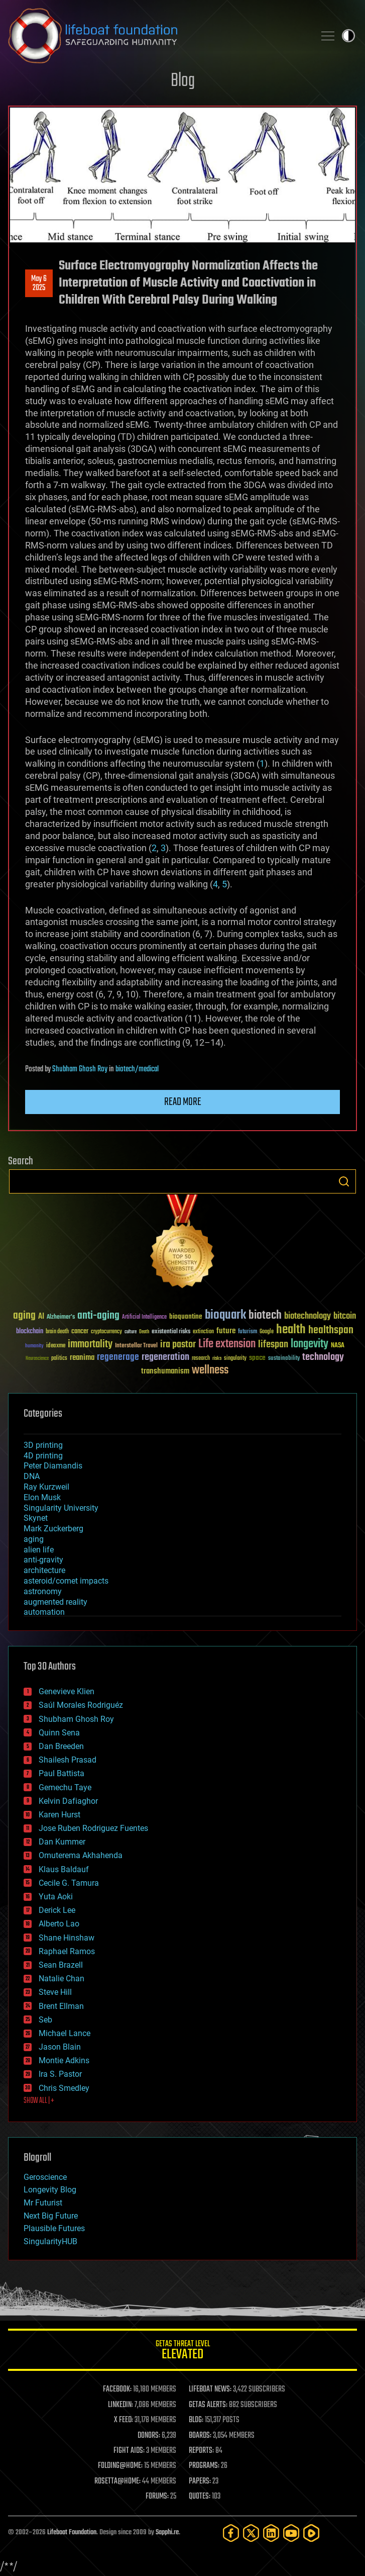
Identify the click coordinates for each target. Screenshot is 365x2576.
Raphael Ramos (67, 1951)
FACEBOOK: (117, 2389)
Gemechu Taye (65, 1787)
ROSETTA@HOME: (117, 2481)
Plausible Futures (54, 2228)
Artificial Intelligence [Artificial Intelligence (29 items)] (144, 1317)
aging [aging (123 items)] (24, 1316)
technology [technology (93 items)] (323, 1357)
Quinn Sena (59, 1732)
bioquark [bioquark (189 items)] (225, 1315)
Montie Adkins (64, 2060)
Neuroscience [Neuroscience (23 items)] (37, 1359)
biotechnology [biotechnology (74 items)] (307, 1316)
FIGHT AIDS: (129, 2450)
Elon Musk (42, 1497)
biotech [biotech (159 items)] (265, 1315)
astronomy (43, 1591)
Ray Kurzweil (46, 1487)
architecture (44, 1570)
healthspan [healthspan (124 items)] (330, 1330)
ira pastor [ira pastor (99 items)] (178, 1344)
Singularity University (61, 1508)
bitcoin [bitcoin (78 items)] (344, 1316)
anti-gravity (43, 1560)
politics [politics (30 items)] (59, 1358)
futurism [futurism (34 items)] (247, 1332)
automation (44, 1612)
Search (344, 1181)
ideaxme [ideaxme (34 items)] (55, 1346)
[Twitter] (251, 2533)
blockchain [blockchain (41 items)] (29, 1332)
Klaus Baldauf (64, 1869)
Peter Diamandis (53, 1465)
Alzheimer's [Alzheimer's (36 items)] (61, 1317)
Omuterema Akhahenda (81, 1855)
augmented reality (55, 1602)
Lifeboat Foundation (71, 2532)
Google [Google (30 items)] (267, 1332)
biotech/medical (137, 1069)
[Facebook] (231, 2533)
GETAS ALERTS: (208, 2405)
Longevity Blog (50, 2189)
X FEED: (123, 2420)
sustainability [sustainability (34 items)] (284, 1358)
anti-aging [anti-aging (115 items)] (98, 1316)
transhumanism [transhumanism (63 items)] (165, 1371)
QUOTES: (199, 2496)
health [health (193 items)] (291, 1330)
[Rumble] (311, 2533)
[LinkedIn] (271, 2533)
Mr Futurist (43, 2202)
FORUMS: (157, 2496)
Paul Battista (61, 1773)
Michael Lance (64, 2033)
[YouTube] (291, 2533)
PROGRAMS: (204, 2465)
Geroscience (45, 2177)
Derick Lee (57, 1910)
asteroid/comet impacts (66, 1581)
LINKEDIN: (120, 2405)
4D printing (43, 1455)
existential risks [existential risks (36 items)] (171, 1332)
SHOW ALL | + (39, 2100)
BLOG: (196, 2420)
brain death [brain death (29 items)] (57, 1332)
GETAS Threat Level (182, 2351)
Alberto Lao (59, 1923)
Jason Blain (60, 2047)
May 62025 (39, 283)
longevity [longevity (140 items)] (309, 1344)
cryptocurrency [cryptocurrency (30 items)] (106, 1332)
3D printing (43, 1445)
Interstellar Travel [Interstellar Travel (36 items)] (136, 1346)
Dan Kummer (62, 1842)
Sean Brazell (61, 1965)
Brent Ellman (61, 2006)
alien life (39, 1549)
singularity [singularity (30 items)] (235, 1358)
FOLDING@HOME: (120, 2465)
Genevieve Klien (66, 1691)
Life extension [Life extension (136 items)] (227, 1344)
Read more (182, 1102)
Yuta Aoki (56, 1896)
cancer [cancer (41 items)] (79, 1332)
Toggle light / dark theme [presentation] (348, 35)
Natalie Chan (61, 1978)
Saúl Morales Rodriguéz (81, 1705)
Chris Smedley (64, 2088)
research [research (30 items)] (201, 1358)
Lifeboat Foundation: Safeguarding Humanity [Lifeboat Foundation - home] (157, 35)
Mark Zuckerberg (53, 1528)
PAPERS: (200, 2481)
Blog (183, 81)
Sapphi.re (167, 2532)
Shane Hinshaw (66, 1938)
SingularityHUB (50, 2241)
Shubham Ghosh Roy (79, 1069)
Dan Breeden (61, 1746)
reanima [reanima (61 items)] (82, 1357)
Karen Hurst (59, 1814)
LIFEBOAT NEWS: (210, 2389)
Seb (45, 2020)
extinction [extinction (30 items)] (203, 1332)
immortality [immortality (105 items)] (90, 1344)
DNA (32, 1476)
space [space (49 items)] (257, 1357)
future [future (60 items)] (225, 1331)
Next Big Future (51, 2216)
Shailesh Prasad (67, 1760)
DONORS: (149, 2435)
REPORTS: (201, 2450)
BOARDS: (200, 2435)
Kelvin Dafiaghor (68, 1801)
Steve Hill (55, 1992)
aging (34, 1539)
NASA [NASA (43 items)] (337, 1346)
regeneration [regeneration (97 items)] (165, 1357)
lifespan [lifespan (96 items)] (273, 1344)
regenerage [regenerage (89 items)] (118, 1357)
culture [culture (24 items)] (131, 1332)
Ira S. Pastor (60, 2074)
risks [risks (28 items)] (216, 1358)
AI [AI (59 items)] (41, 1317)
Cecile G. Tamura (69, 1883)
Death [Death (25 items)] (144, 1332)
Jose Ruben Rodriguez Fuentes (93, 1828)
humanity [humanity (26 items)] (34, 1346)
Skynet (36, 1518)
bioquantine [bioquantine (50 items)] (185, 1316)
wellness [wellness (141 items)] (210, 1370)
